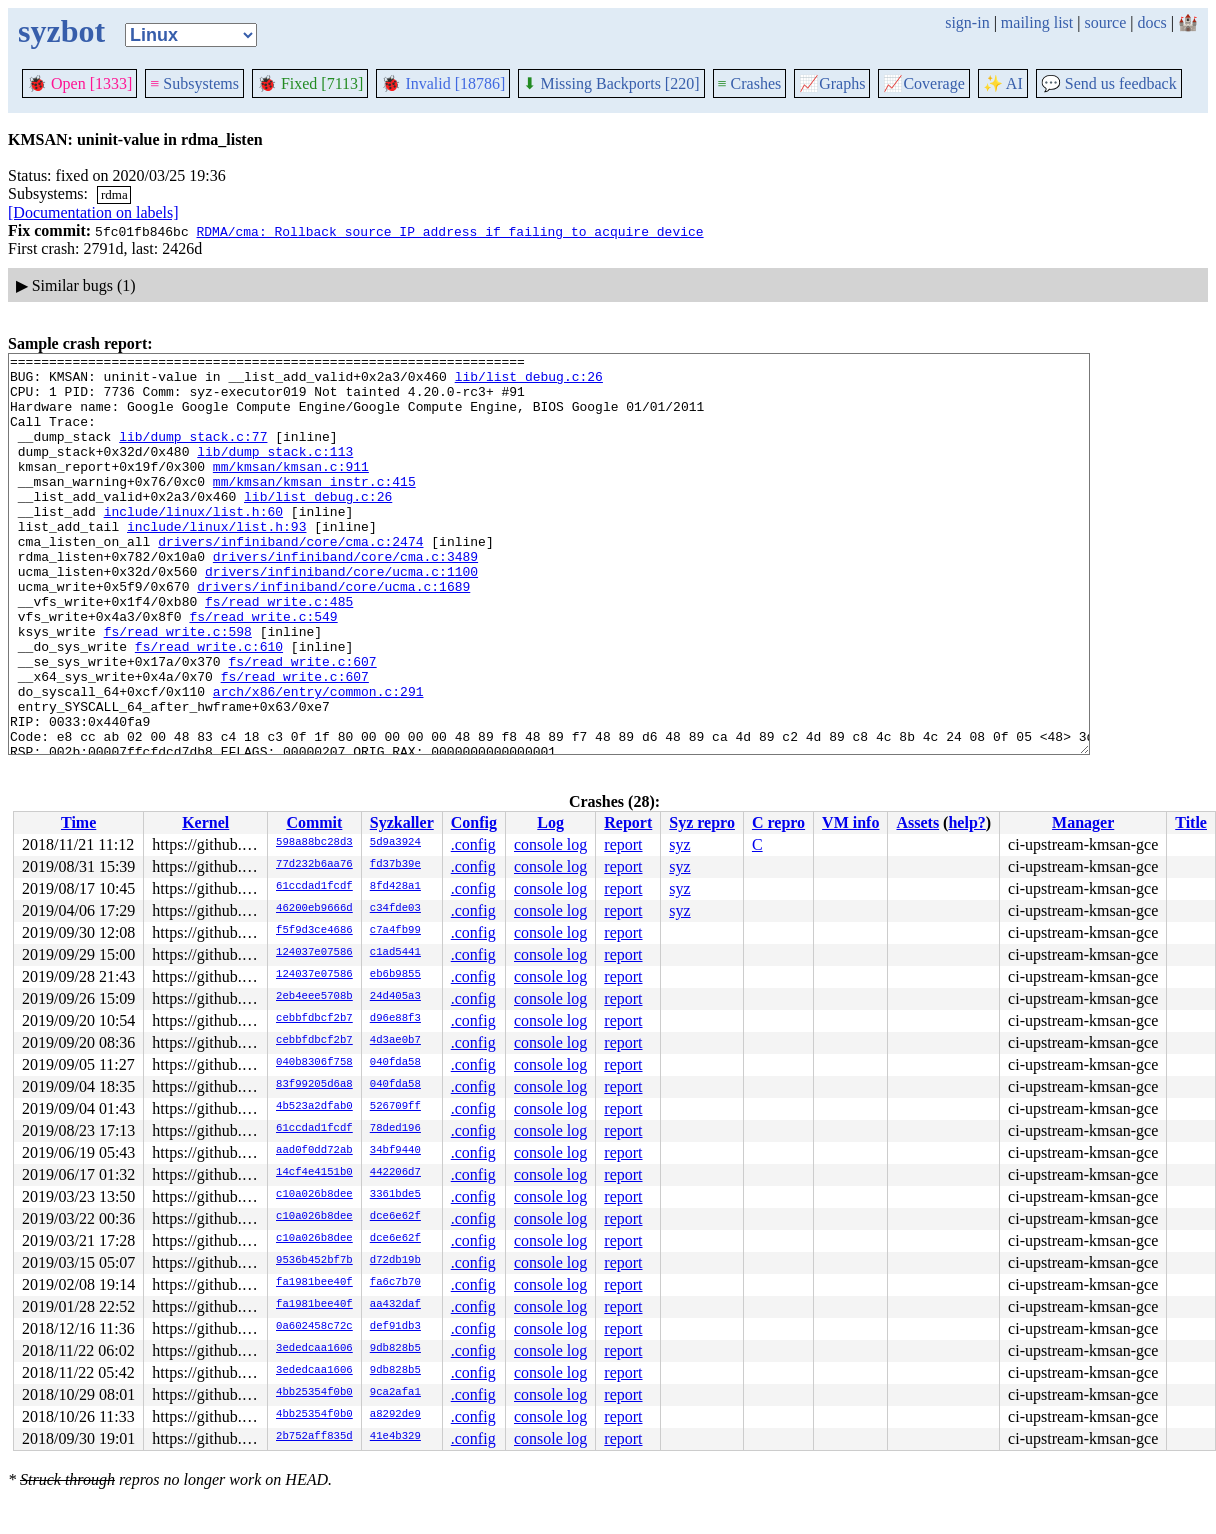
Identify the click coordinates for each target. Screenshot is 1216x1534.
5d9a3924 (395, 843)
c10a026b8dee (314, 1195)
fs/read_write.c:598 (178, 688)
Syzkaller (402, 822)
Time (78, 822)
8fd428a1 (395, 887)
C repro (778, 822)
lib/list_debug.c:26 (529, 382)
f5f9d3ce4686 (314, 931)
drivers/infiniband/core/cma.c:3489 (345, 598)
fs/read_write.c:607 (302, 724)
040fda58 (395, 1063)
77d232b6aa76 (314, 865)
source (1106, 22)
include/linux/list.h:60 (193, 544)
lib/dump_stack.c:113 (275, 472)
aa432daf (395, 1305)
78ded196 (395, 1129)
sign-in (967, 22)
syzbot (61, 31)
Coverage (923, 83)
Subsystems (194, 83)
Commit (314, 822)
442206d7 (395, 1173)
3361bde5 (395, 1195)
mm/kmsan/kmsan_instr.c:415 (314, 508)
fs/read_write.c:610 (209, 706)
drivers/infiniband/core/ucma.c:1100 (341, 616)
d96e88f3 (395, 1019)
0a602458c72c (314, 1327)
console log (550, 844)
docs (1151, 22)
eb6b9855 (395, 975)
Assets (917, 822)
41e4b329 (395, 1437)
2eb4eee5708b (314, 997)
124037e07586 (314, 953)
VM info (850, 822)
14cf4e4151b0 (314, 1173)
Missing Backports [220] (611, 83)
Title (1191, 822)
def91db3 (395, 1327)
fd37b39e (395, 865)
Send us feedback (1109, 83)
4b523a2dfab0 (314, 1107)
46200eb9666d (314, 909)
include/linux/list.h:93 (216, 562)
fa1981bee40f (314, 1283)
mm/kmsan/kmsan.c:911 (291, 490)
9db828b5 (395, 1349)
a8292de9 (395, 1415)
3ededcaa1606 (314, 1349)
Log (550, 822)
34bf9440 (395, 1151)
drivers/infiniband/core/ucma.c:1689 (333, 634)
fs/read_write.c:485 (279, 652)
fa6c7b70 (395, 1283)
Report (628, 822)
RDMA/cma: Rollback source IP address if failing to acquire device (449, 231)
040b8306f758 (314, 1063)
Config (474, 822)
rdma (114, 194)
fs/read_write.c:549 (263, 670)
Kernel (205, 822)
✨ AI (1003, 83)
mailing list (1037, 22)
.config (473, 844)
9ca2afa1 (395, 1393)
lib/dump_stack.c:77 (193, 454)
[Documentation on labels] (93, 212)
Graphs (832, 83)
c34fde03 (395, 909)
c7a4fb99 (395, 931)
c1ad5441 (395, 953)
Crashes (750, 83)
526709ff (395, 1107)
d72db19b (395, 1261)
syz (679, 844)
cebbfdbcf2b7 (314, 1019)
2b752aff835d (314, 1437)
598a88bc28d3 (314, 843)
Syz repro (702, 822)
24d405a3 (395, 997)
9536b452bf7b (314, 1261)
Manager (1083, 822)
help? (966, 822)
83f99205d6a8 (314, 1085)
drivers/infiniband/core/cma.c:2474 (290, 580)
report (623, 844)
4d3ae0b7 (395, 1041)
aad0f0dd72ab (314, 1151)
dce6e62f (395, 1217)
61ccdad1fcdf (314, 887)
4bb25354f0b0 (314, 1393)
